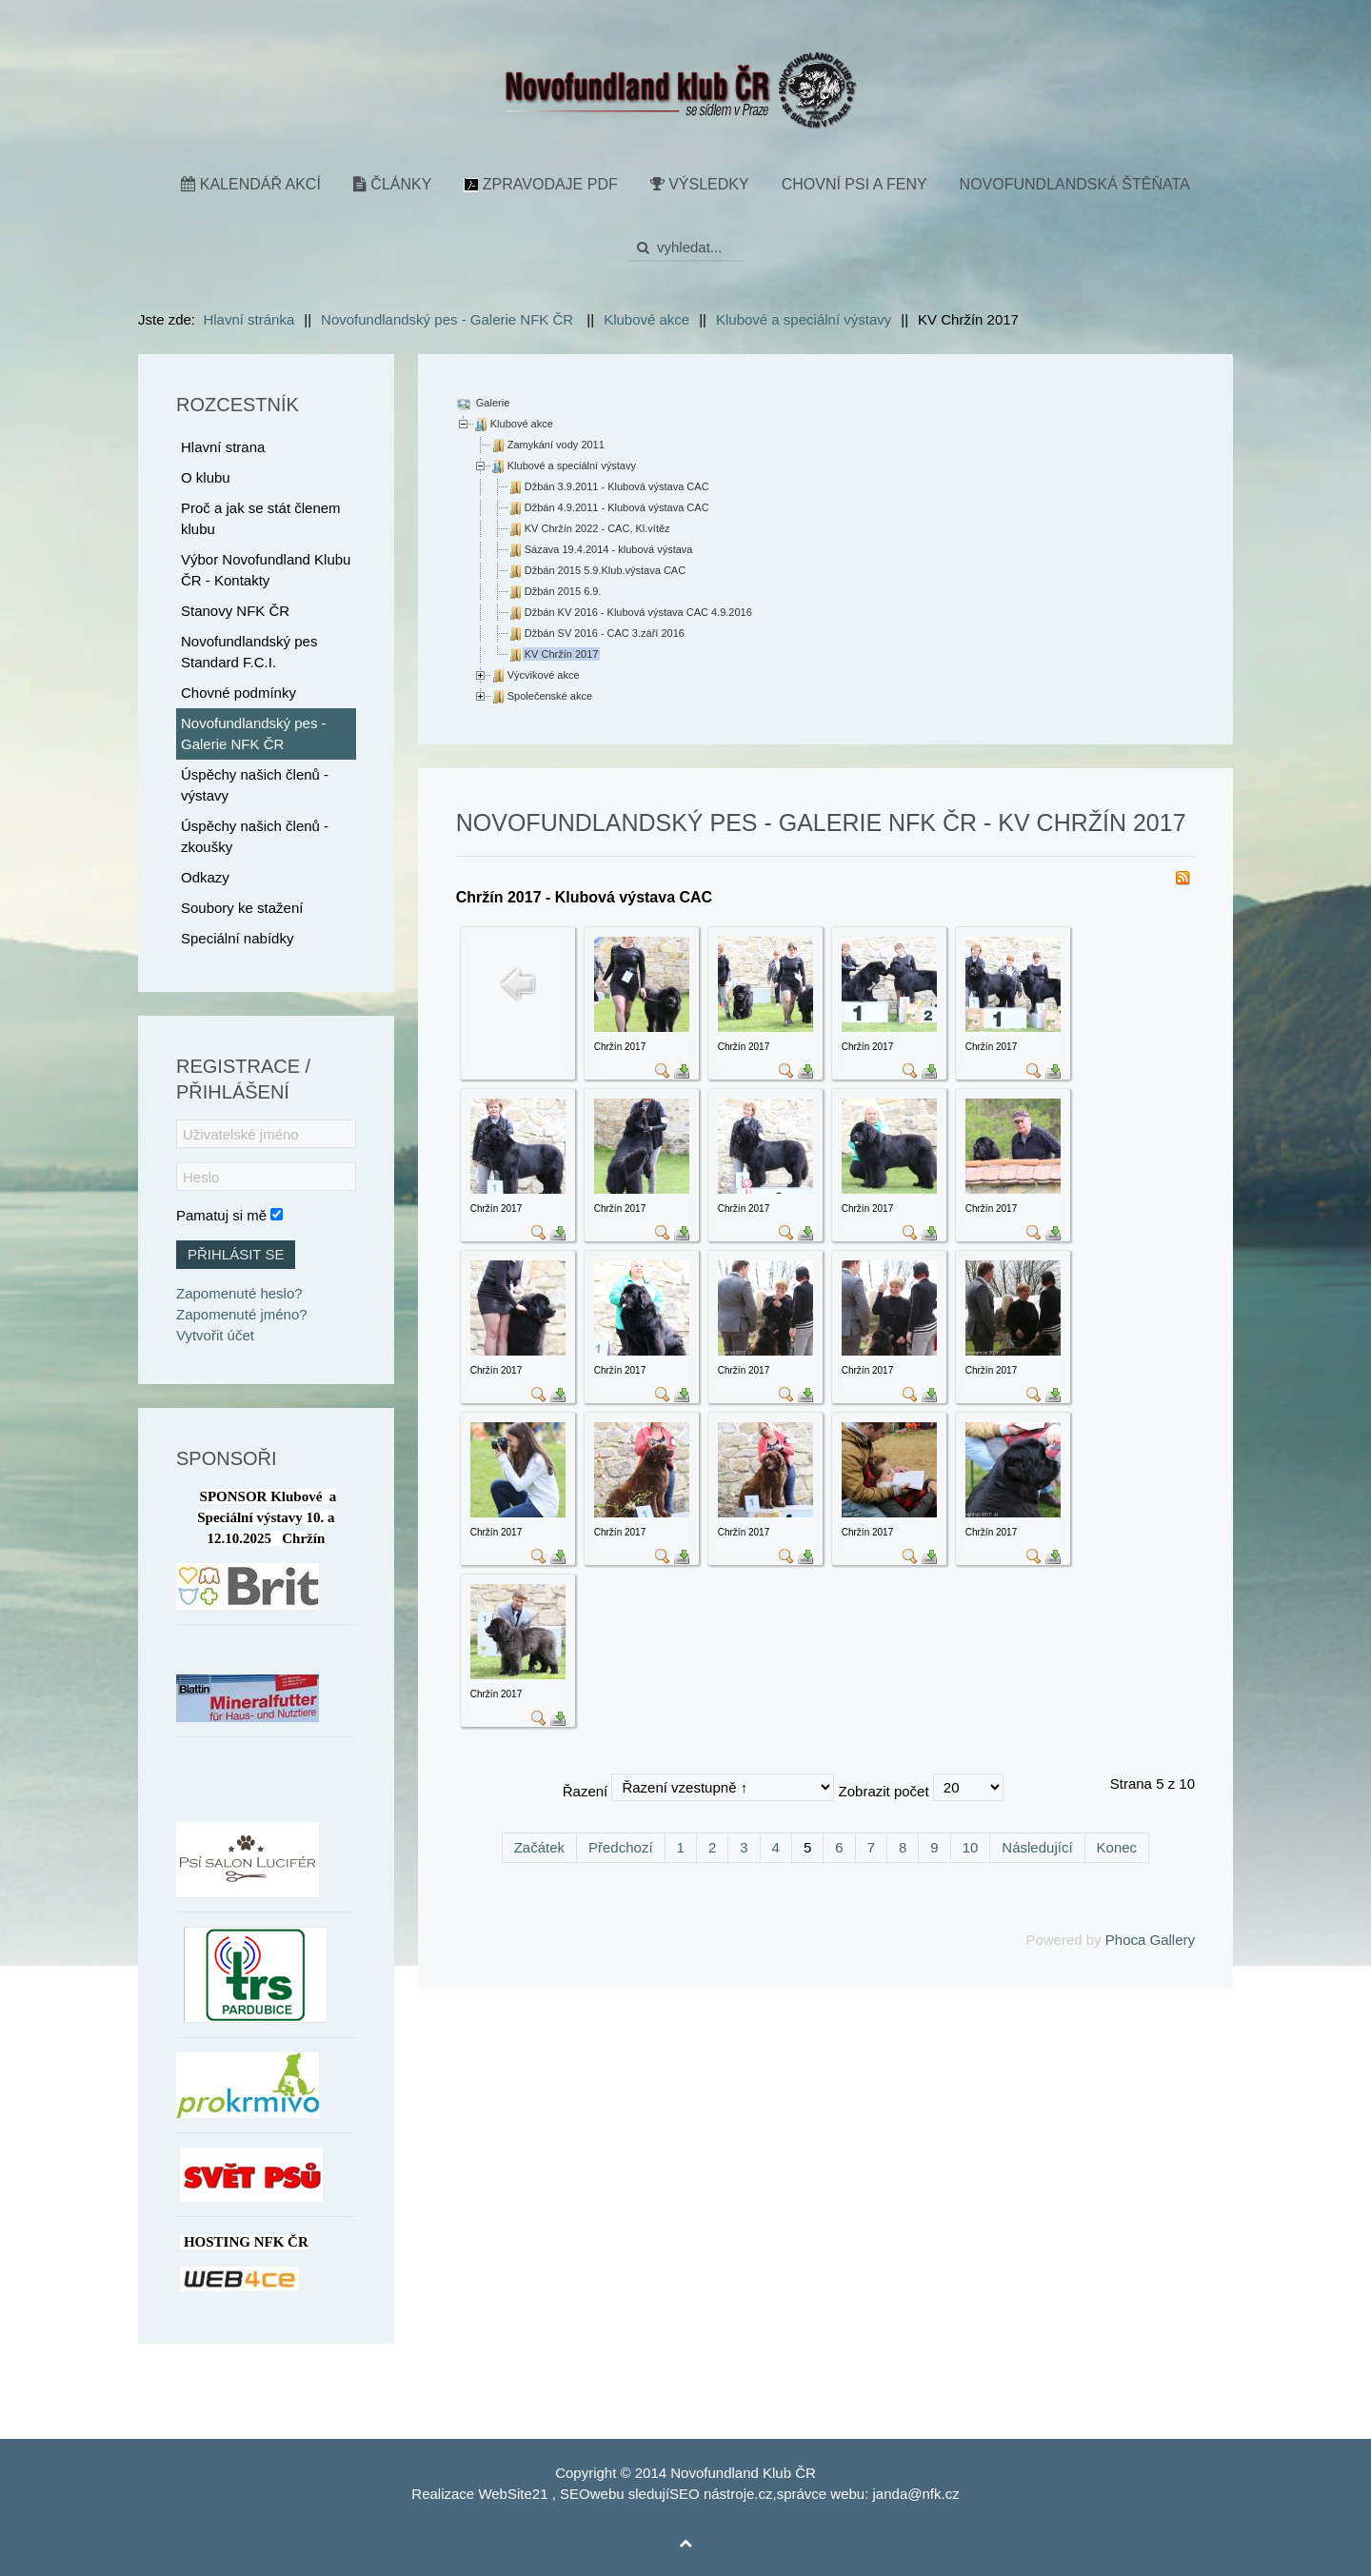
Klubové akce (521, 423)
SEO (575, 2494)
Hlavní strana (223, 447)
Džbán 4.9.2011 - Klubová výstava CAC (617, 507)
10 (971, 1847)
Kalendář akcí (251, 184)
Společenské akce (549, 696)
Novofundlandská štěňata (1075, 184)
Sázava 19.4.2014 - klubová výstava (609, 549)
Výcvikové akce (543, 675)
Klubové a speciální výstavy (571, 465)
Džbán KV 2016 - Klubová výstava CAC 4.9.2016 (638, 612)
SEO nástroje (711, 2494)
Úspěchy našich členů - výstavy (254, 784)
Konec (1117, 1847)
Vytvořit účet (215, 1335)
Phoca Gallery (1150, 1940)
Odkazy (205, 877)
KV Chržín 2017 (562, 654)
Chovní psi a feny (854, 184)
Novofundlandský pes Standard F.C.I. (249, 651)
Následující (1037, 1847)
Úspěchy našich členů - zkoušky (254, 836)
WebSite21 (512, 2494)
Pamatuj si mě (221, 1215)
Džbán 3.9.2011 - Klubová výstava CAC (617, 486)
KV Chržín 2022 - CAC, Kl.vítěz (597, 528)
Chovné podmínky (238, 692)
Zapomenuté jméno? (242, 1314)
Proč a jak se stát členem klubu (261, 518)
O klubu (205, 477)
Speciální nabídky (237, 938)
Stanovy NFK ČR (235, 611)
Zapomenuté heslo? (239, 1293)
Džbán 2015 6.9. (563, 591)
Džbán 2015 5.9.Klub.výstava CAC (605, 570)
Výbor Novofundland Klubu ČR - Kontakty (265, 569)
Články (392, 184)
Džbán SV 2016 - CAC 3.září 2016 (605, 633)
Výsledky (699, 184)
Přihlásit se (236, 1254)
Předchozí (620, 1847)
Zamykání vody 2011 (556, 444)
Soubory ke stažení (242, 908)
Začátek (539, 1847)
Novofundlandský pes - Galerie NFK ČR (254, 733)
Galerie (491, 402)
